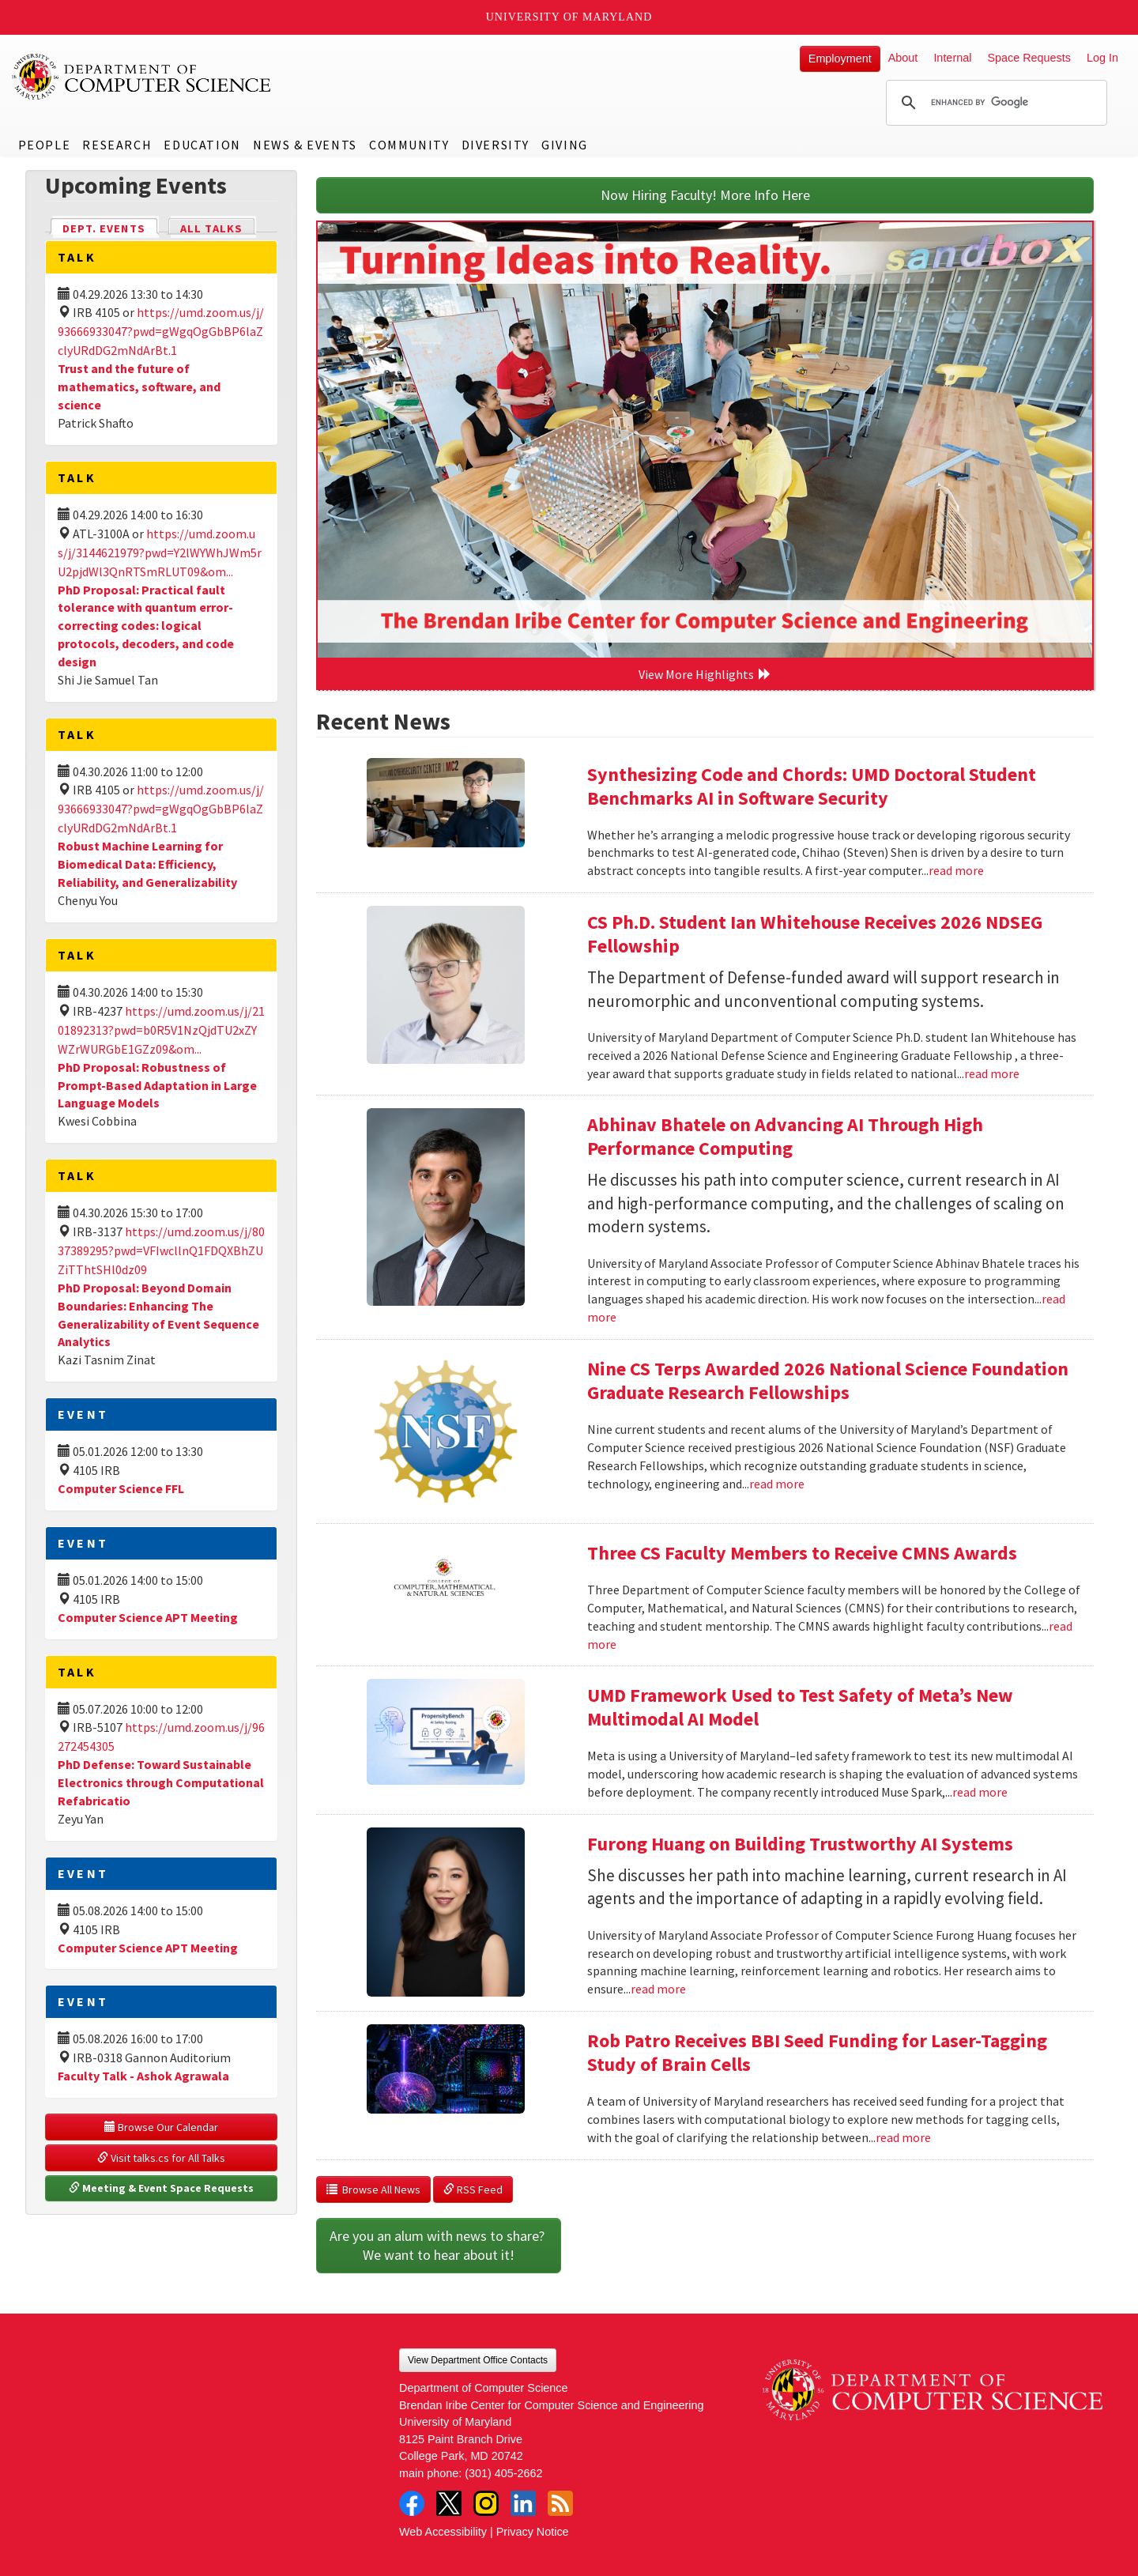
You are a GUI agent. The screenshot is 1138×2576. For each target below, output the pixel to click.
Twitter (449, 2503)
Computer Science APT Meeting (148, 1617)
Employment (840, 58)
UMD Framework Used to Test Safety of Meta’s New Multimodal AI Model (800, 1707)
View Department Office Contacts (478, 2360)
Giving (564, 145)
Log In (1102, 57)
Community (409, 145)
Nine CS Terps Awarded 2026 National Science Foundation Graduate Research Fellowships (827, 1380)
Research (117, 145)
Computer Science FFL (121, 1488)
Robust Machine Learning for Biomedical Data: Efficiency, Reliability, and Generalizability (147, 864)
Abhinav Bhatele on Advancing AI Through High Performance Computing (785, 1136)
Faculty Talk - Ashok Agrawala (143, 2076)
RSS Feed (473, 2189)
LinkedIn (523, 2503)
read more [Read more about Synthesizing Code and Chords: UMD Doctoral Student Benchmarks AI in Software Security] (956, 870)
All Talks (211, 228)
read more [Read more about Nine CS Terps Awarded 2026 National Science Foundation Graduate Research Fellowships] (777, 1484)
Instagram (486, 2503)
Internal (952, 57)
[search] (994, 103)
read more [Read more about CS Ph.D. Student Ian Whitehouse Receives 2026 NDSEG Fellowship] (991, 1073)
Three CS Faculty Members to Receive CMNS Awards (802, 1553)
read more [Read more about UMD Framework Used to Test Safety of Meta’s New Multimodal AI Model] (980, 1792)
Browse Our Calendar (161, 2127)
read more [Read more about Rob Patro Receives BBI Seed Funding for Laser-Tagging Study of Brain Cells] (903, 2137)
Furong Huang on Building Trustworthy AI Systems (800, 1843)
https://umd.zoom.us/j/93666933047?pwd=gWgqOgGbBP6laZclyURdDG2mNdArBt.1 (161, 331)
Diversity (495, 145)
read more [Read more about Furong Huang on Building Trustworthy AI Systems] (658, 1989)
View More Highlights (705, 674)
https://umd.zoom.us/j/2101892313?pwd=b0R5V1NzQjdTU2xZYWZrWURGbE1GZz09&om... (161, 1030)
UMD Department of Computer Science (142, 77)
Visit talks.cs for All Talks (161, 2158)
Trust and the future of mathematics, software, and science (139, 386)
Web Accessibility (443, 2531)
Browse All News (373, 2189)
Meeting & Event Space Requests (161, 2188)
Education (202, 145)
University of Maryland (569, 17)
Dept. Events (110, 227)
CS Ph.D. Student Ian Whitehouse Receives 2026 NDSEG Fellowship (814, 934)
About (903, 57)
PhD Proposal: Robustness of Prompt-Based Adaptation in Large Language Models (157, 1085)
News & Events (305, 145)
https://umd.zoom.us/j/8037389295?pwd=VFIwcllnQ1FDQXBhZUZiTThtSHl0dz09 (161, 1250)
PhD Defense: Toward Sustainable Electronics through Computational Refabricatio (161, 1782)
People (44, 145)
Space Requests (1029, 57)
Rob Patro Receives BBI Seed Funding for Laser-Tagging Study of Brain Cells (817, 2052)
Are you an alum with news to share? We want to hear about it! (439, 2245)
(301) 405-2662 (503, 2473)
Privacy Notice (532, 2531)
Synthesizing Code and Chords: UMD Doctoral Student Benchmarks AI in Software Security (811, 786)
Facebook (411, 2503)
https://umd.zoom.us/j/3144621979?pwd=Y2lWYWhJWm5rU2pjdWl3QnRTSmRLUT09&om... (160, 552)
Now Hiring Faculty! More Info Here (705, 195)
